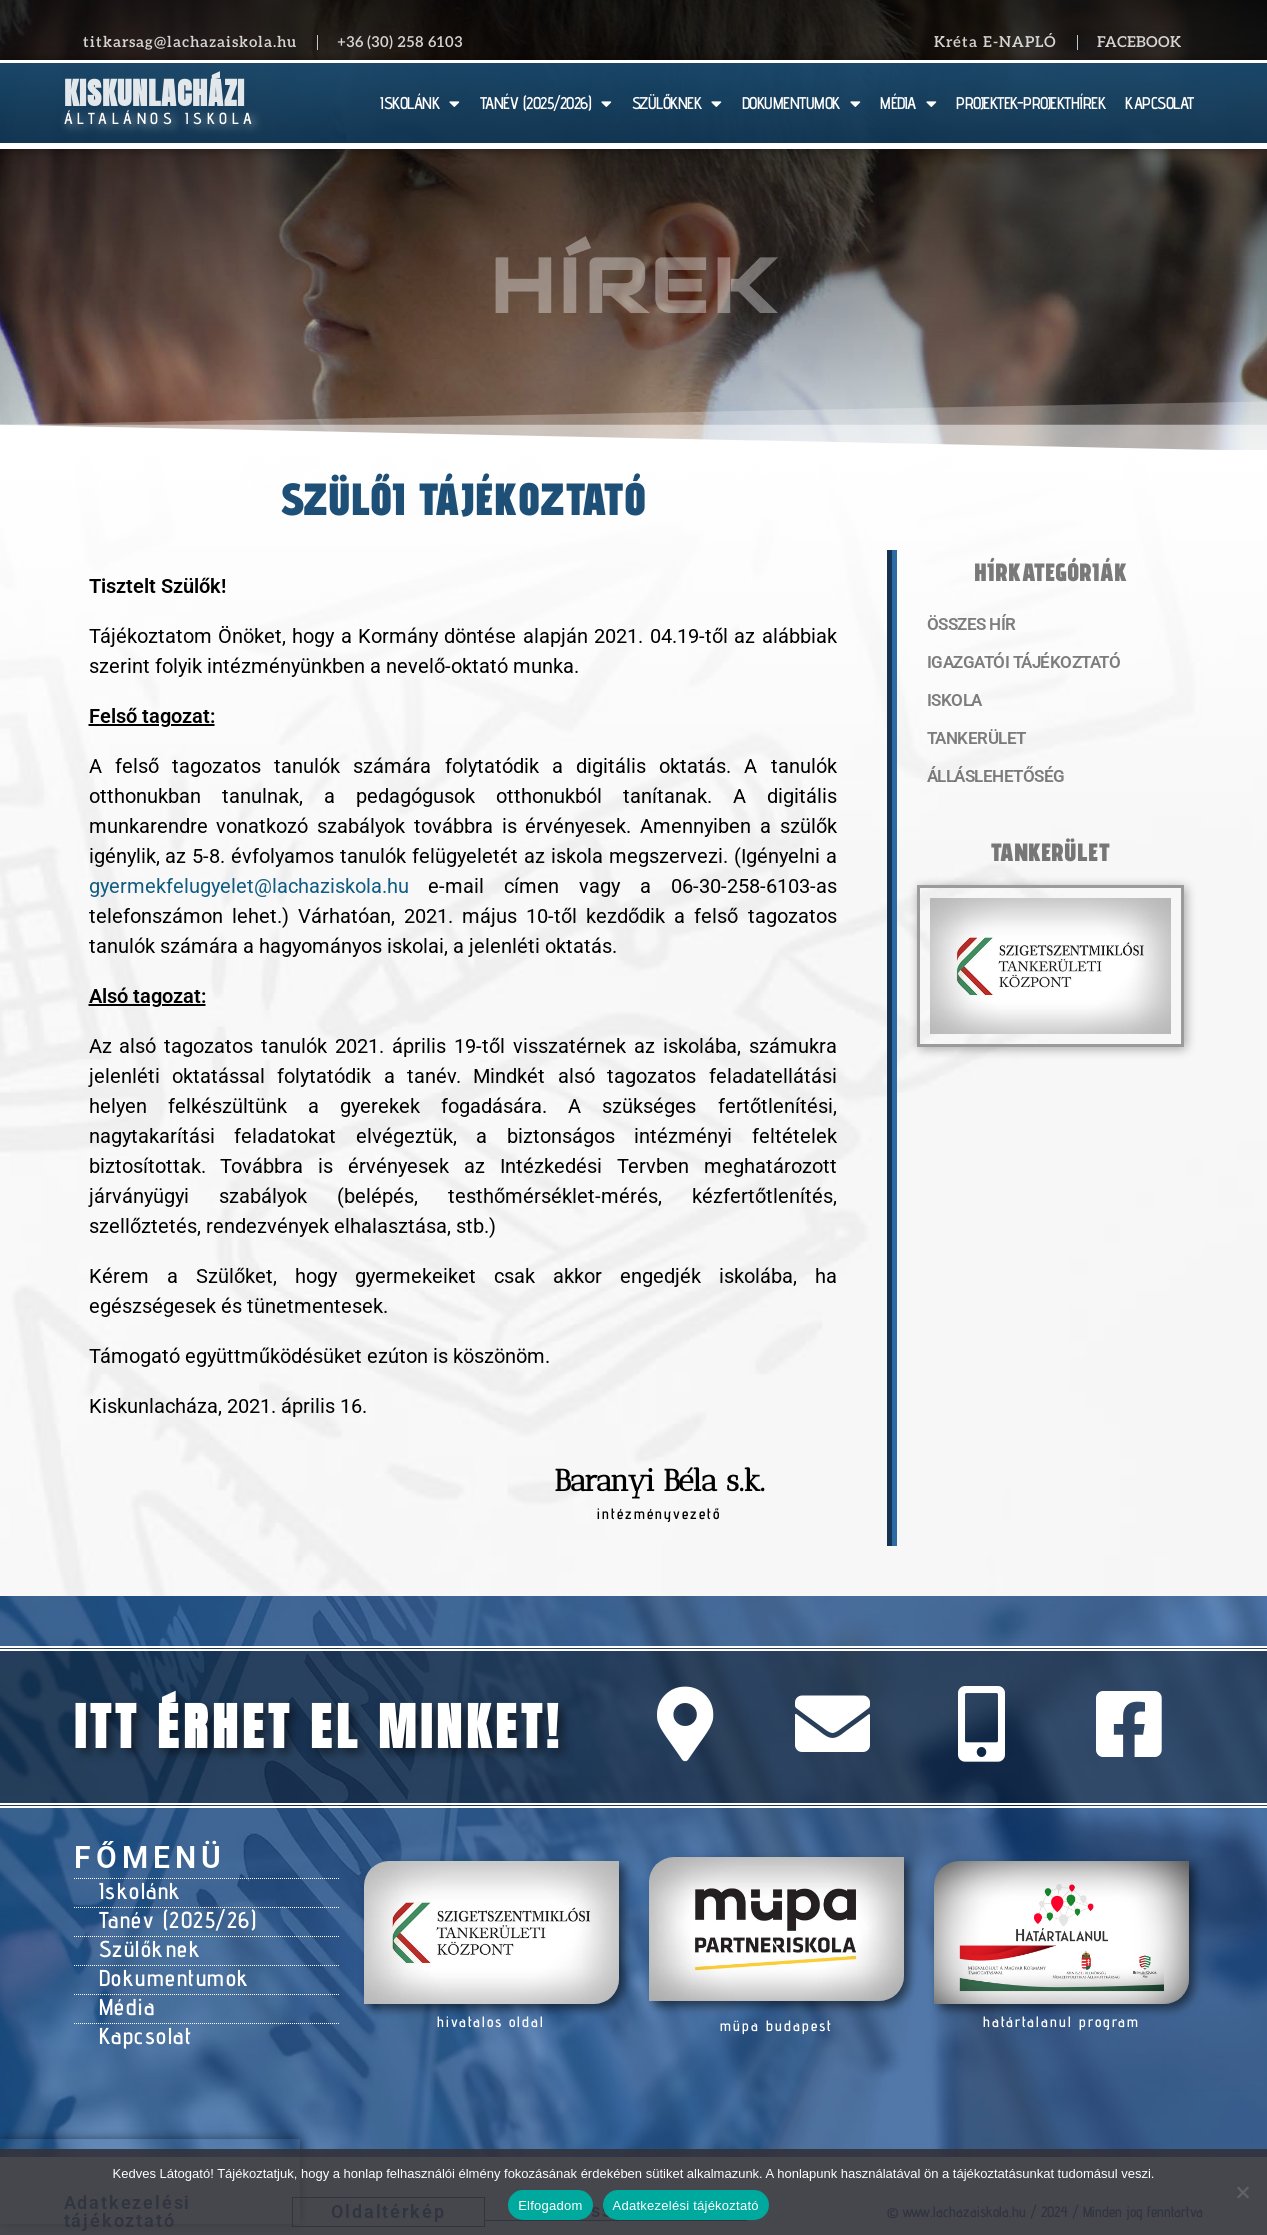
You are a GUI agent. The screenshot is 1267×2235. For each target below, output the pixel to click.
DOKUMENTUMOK (801, 103)
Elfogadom (550, 2205)
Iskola (952, 705)
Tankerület (973, 745)
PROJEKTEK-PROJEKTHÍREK (1030, 103)
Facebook (1139, 42)
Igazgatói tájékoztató (1016, 665)
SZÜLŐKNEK (677, 103)
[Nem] (1242, 2192)
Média (124, 1988)
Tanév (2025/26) (171, 1913)
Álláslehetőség (990, 785)
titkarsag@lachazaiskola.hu (190, 42)
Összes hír (968, 625)
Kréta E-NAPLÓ (995, 42)
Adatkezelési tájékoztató (686, 2205)
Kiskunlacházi (154, 93)
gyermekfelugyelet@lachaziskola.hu (249, 886)
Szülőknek (145, 1938)
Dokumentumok (165, 1963)
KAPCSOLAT (1159, 103)
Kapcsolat (141, 2013)
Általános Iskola (160, 118)
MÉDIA (908, 103)
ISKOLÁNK (420, 103)
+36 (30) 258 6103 (400, 42)
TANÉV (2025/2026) (546, 103)
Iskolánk (135, 1888)
